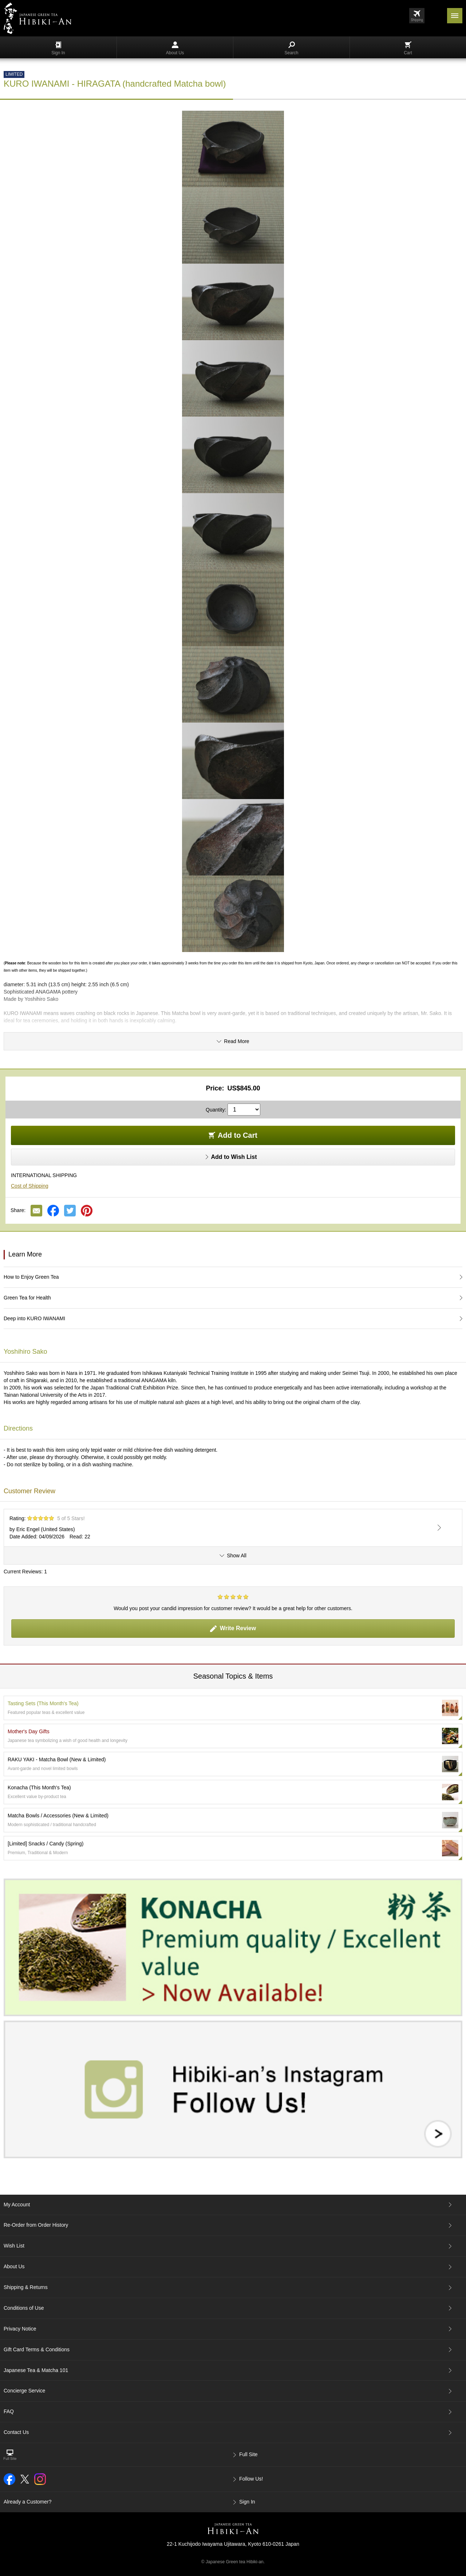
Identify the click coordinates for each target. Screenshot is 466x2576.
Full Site (248, 2454)
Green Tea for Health (27, 1298)
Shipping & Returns (26, 2287)
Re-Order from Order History (36, 2225)
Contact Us (16, 2432)
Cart (408, 48)
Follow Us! (251, 2479)
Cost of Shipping (29, 1186)
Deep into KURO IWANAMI (34, 1318)
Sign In (58, 48)
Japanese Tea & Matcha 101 (36, 2370)
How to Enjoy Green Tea (31, 1277)
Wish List (14, 2246)
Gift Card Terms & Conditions (37, 2349)
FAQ (9, 2411)
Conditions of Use (24, 2308)
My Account (17, 2204)
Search (291, 48)
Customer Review (29, 1491)
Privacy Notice (20, 2329)
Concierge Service (24, 2391)
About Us (175, 48)
